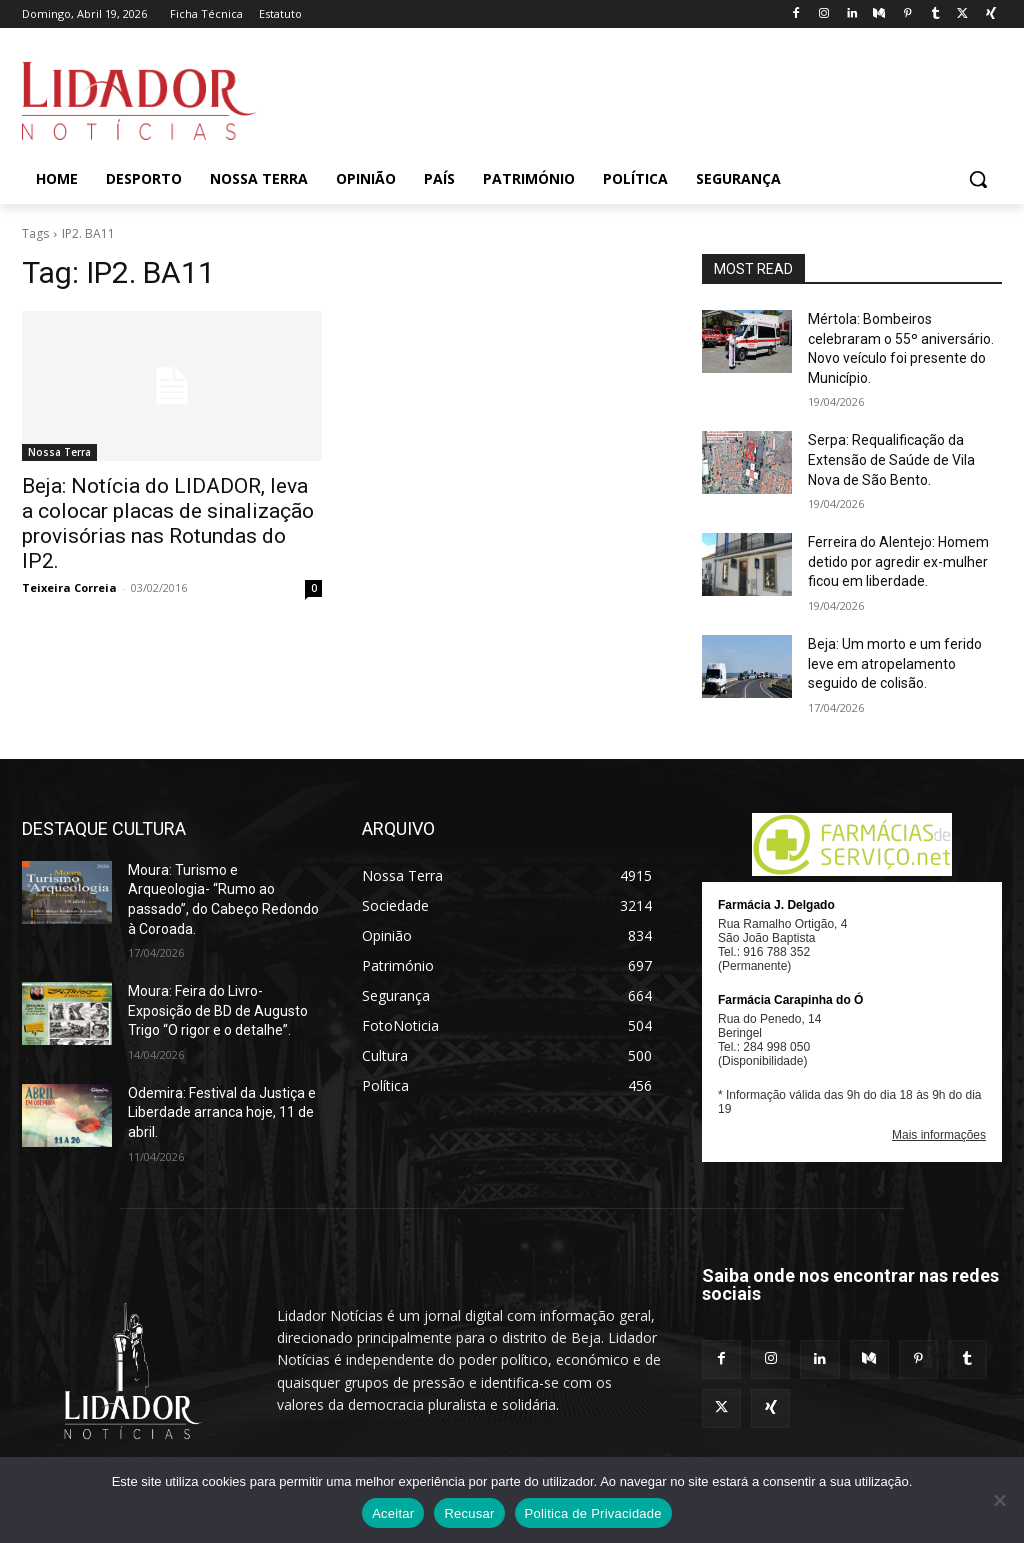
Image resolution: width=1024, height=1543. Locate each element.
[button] (978, 179)
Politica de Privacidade (593, 1513)
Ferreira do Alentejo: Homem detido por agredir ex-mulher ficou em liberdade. (898, 561)
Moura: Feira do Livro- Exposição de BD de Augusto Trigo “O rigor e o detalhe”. (218, 1010)
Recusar (469, 1513)
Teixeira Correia (69, 587)
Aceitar (393, 1513)
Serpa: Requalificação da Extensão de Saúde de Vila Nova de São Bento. (891, 459)
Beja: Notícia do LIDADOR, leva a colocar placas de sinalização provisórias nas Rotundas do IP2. (168, 523)
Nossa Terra (59, 452)
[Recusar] (999, 1500)
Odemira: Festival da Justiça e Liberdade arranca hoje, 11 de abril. (222, 1112)
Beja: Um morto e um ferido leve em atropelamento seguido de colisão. (895, 663)
